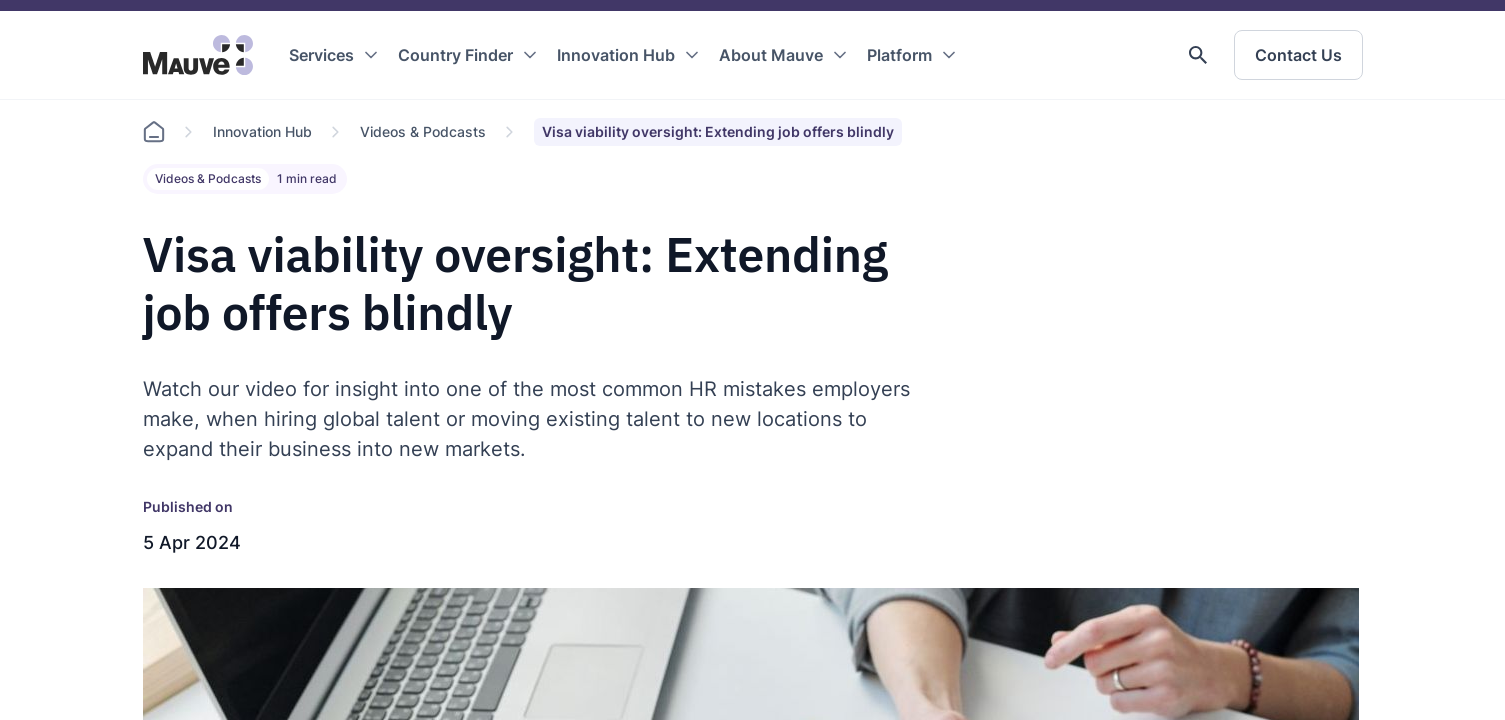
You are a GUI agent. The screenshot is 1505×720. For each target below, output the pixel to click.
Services (321, 55)
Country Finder (455, 55)
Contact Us (1298, 55)
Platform (899, 55)
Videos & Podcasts (423, 131)
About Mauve (771, 55)
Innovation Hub (616, 55)
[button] (1198, 55)
